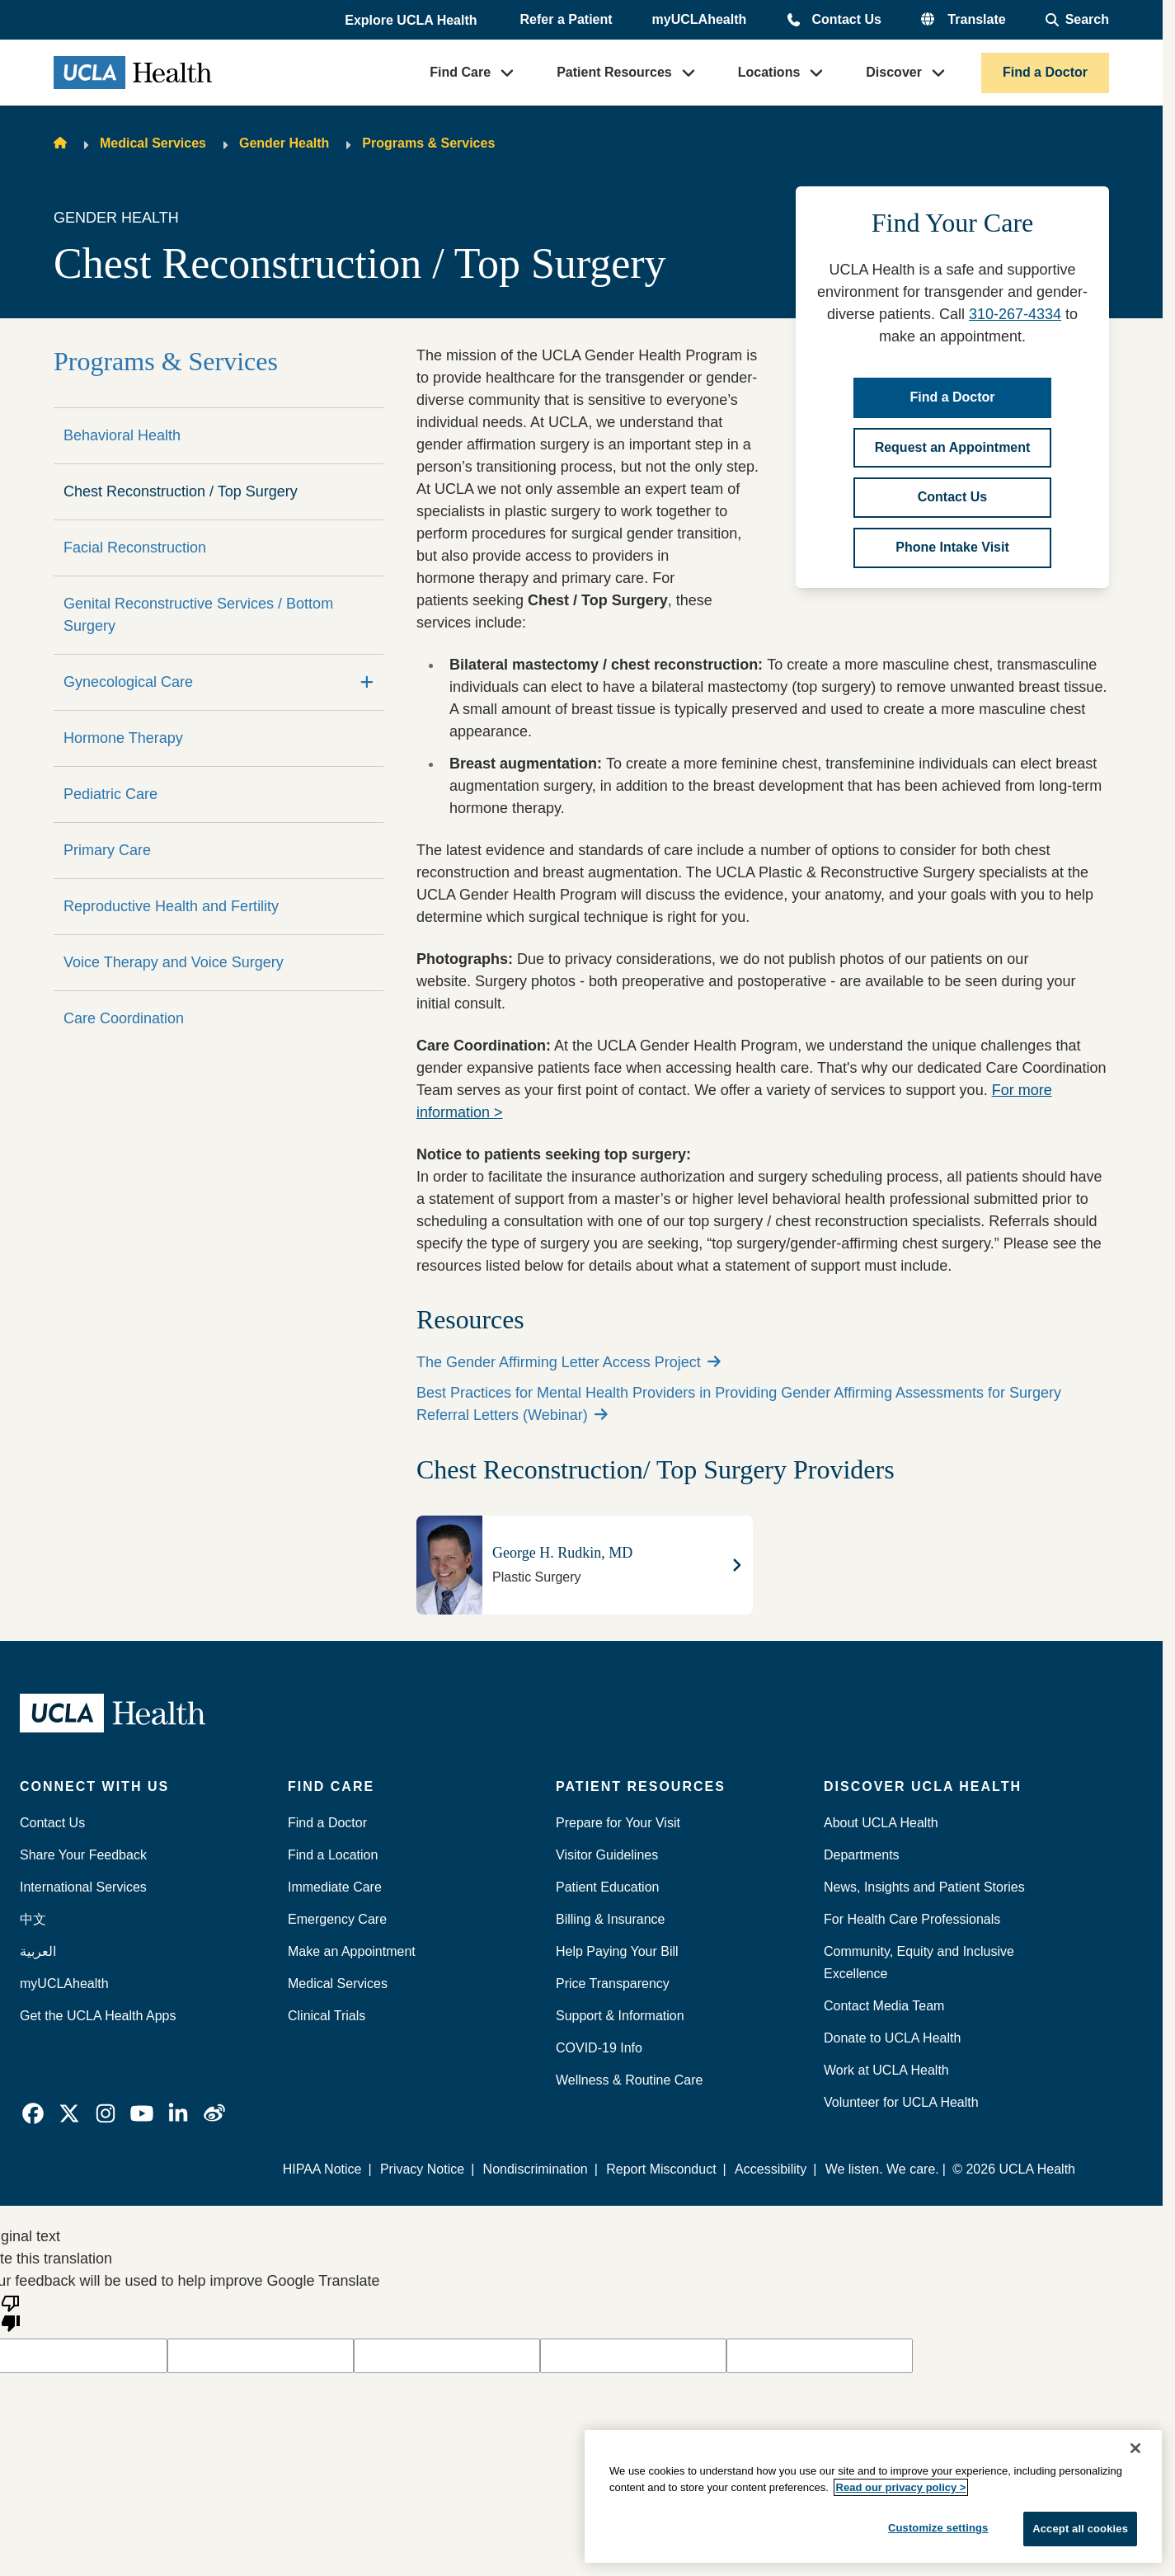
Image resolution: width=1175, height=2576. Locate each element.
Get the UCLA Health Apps (98, 2016)
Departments (862, 1855)
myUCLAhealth (699, 19)
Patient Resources (614, 72)
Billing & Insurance (610, 1919)
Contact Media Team (884, 2006)
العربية (38, 1951)
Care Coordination (123, 1018)
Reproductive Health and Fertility (171, 906)
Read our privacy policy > (901, 2487)
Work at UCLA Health (886, 2070)
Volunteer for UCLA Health (901, 2102)
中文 (33, 1919)
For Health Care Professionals (912, 1919)
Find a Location (333, 1855)
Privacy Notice (422, 2169)
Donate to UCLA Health (892, 2038)
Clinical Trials (326, 2016)
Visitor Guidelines (607, 1855)
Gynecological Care (128, 682)
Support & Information (620, 2016)
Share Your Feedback (83, 1855)
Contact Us (846, 19)
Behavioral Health (122, 435)
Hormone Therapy (123, 738)
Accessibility (770, 2169)
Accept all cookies (1080, 2528)
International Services (83, 1887)
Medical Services (153, 143)
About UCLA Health (881, 1823)
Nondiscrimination (535, 2169)
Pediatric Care (110, 794)
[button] (412, 20)
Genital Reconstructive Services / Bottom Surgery (198, 614)
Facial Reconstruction (134, 547)
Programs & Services (428, 143)
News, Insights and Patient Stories (924, 1887)
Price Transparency (613, 1984)
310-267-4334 (1015, 314)
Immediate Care (335, 1887)
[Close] (1135, 2448)
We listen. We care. (882, 2169)
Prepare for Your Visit (618, 1823)
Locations (769, 72)
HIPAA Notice (322, 2169)
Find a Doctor (1045, 72)
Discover (894, 72)
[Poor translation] (11, 2312)
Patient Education (607, 1887)
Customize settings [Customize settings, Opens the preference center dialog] (938, 2528)
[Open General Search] (1077, 19)
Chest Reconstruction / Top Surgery (180, 491)
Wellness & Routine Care (629, 2080)
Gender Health (284, 143)
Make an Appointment (352, 1951)
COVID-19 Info (599, 2048)
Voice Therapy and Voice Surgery (173, 962)
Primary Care (107, 850)
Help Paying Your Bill (617, 1951)
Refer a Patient (566, 19)
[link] (33, 2113)
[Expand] (367, 682)
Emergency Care (337, 1919)
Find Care (460, 72)
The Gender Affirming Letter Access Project (568, 1362)
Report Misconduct (661, 2169)
